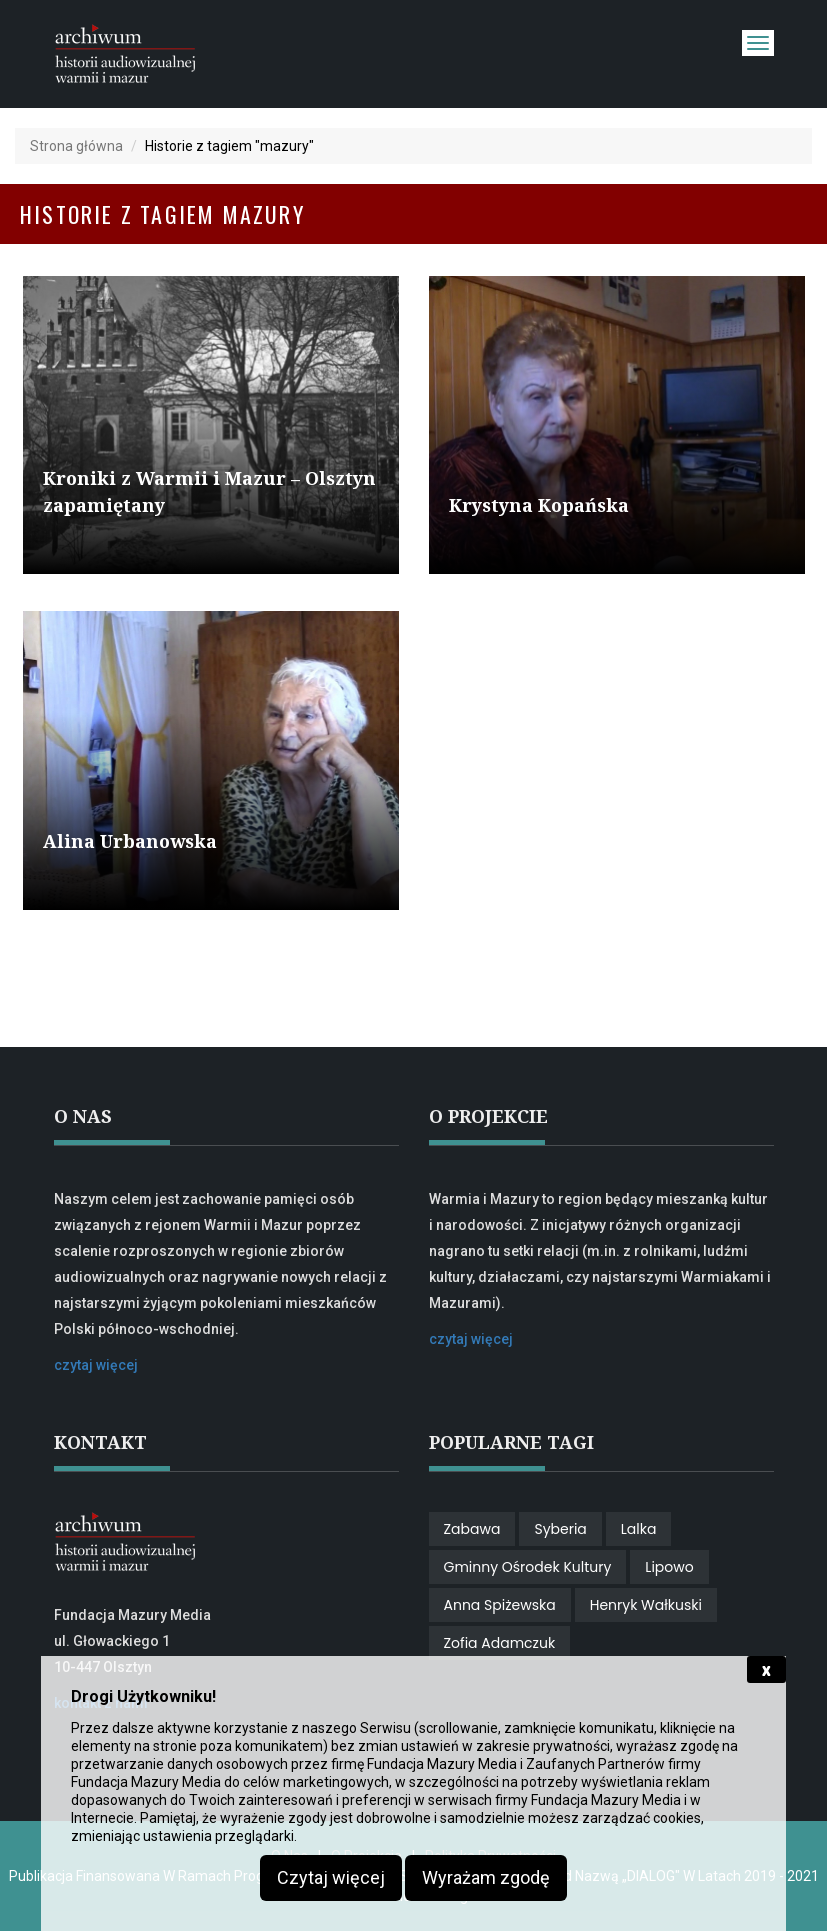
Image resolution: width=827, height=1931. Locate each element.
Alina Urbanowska (130, 841)
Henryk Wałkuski (646, 1605)
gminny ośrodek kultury (528, 1567)
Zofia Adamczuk (500, 1643)
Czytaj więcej (331, 1877)
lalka (639, 1529)
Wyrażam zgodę (486, 1877)
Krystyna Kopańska (539, 505)
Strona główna (76, 146)
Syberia (560, 1529)
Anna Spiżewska (500, 1605)
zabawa (472, 1529)
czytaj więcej (96, 1365)
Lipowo (669, 1567)
